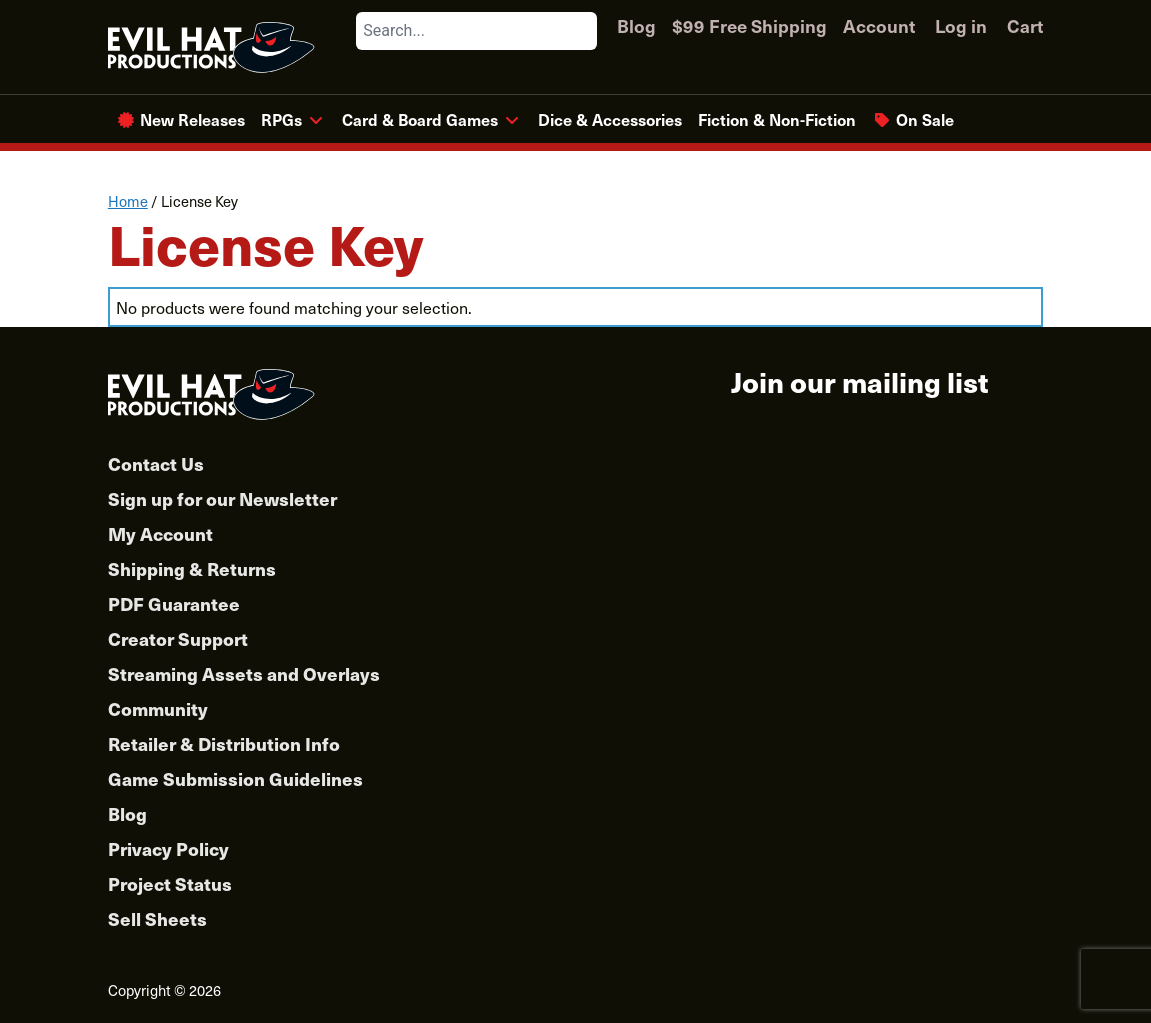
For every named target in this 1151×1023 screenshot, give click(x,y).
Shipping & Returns (192, 568)
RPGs (281, 119)
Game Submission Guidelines (235, 778)
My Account (160, 533)
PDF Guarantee (174, 603)
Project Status (170, 883)
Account (879, 25)
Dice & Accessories (610, 119)
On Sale (925, 119)
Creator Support (178, 638)
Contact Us (156, 463)
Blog (636, 25)
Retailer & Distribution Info (224, 743)
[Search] (581, 31)
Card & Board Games (420, 119)
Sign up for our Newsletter (222, 498)
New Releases (192, 119)
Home (128, 201)
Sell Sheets (157, 918)
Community (158, 708)
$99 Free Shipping (749, 25)
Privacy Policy (168, 848)
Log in (961, 25)
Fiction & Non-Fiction (777, 119)
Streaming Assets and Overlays (244, 673)
